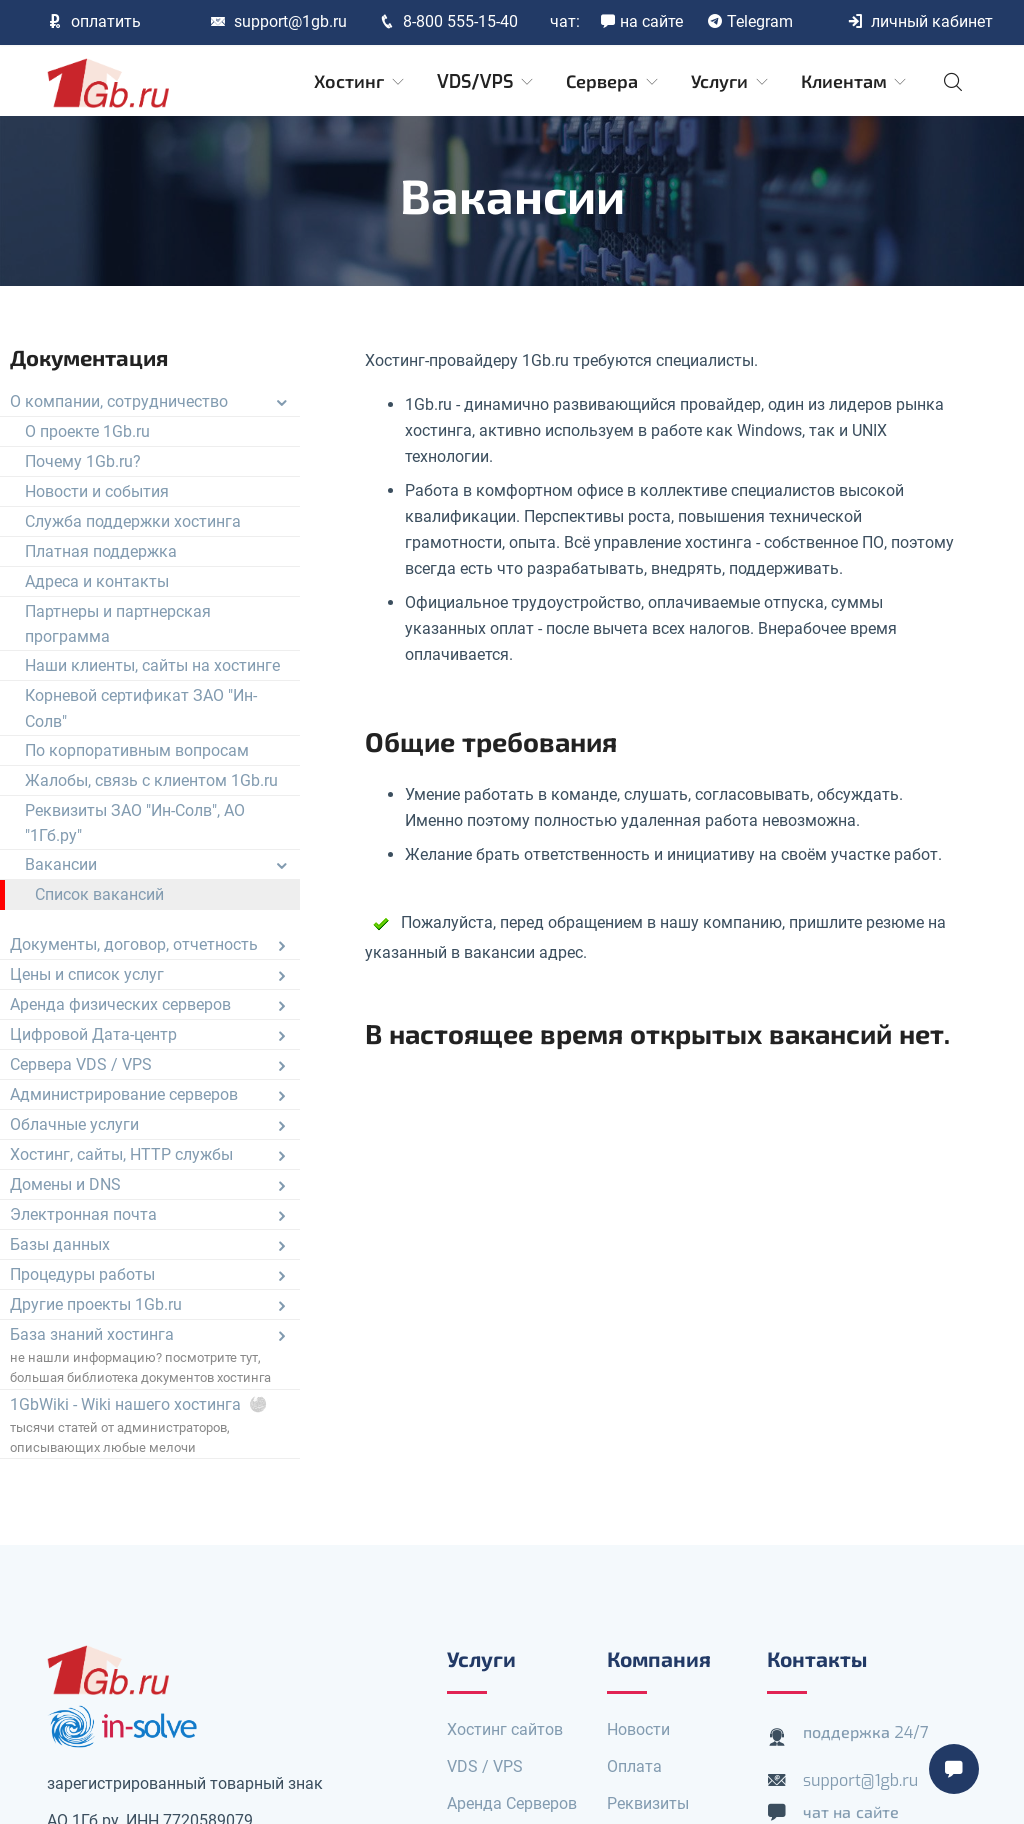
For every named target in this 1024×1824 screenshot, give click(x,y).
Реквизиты (648, 1803)
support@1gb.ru (278, 21)
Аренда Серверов (512, 1803)
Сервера (613, 82)
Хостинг (360, 82)
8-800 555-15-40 (448, 21)
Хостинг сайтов (505, 1729)
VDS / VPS (485, 1766)
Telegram (750, 21)
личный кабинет (920, 21)
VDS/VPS (486, 82)
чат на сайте (851, 1812)
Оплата (634, 1766)
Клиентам (855, 82)
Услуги (731, 82)
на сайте (641, 21)
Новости (638, 1729)
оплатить (94, 21)
